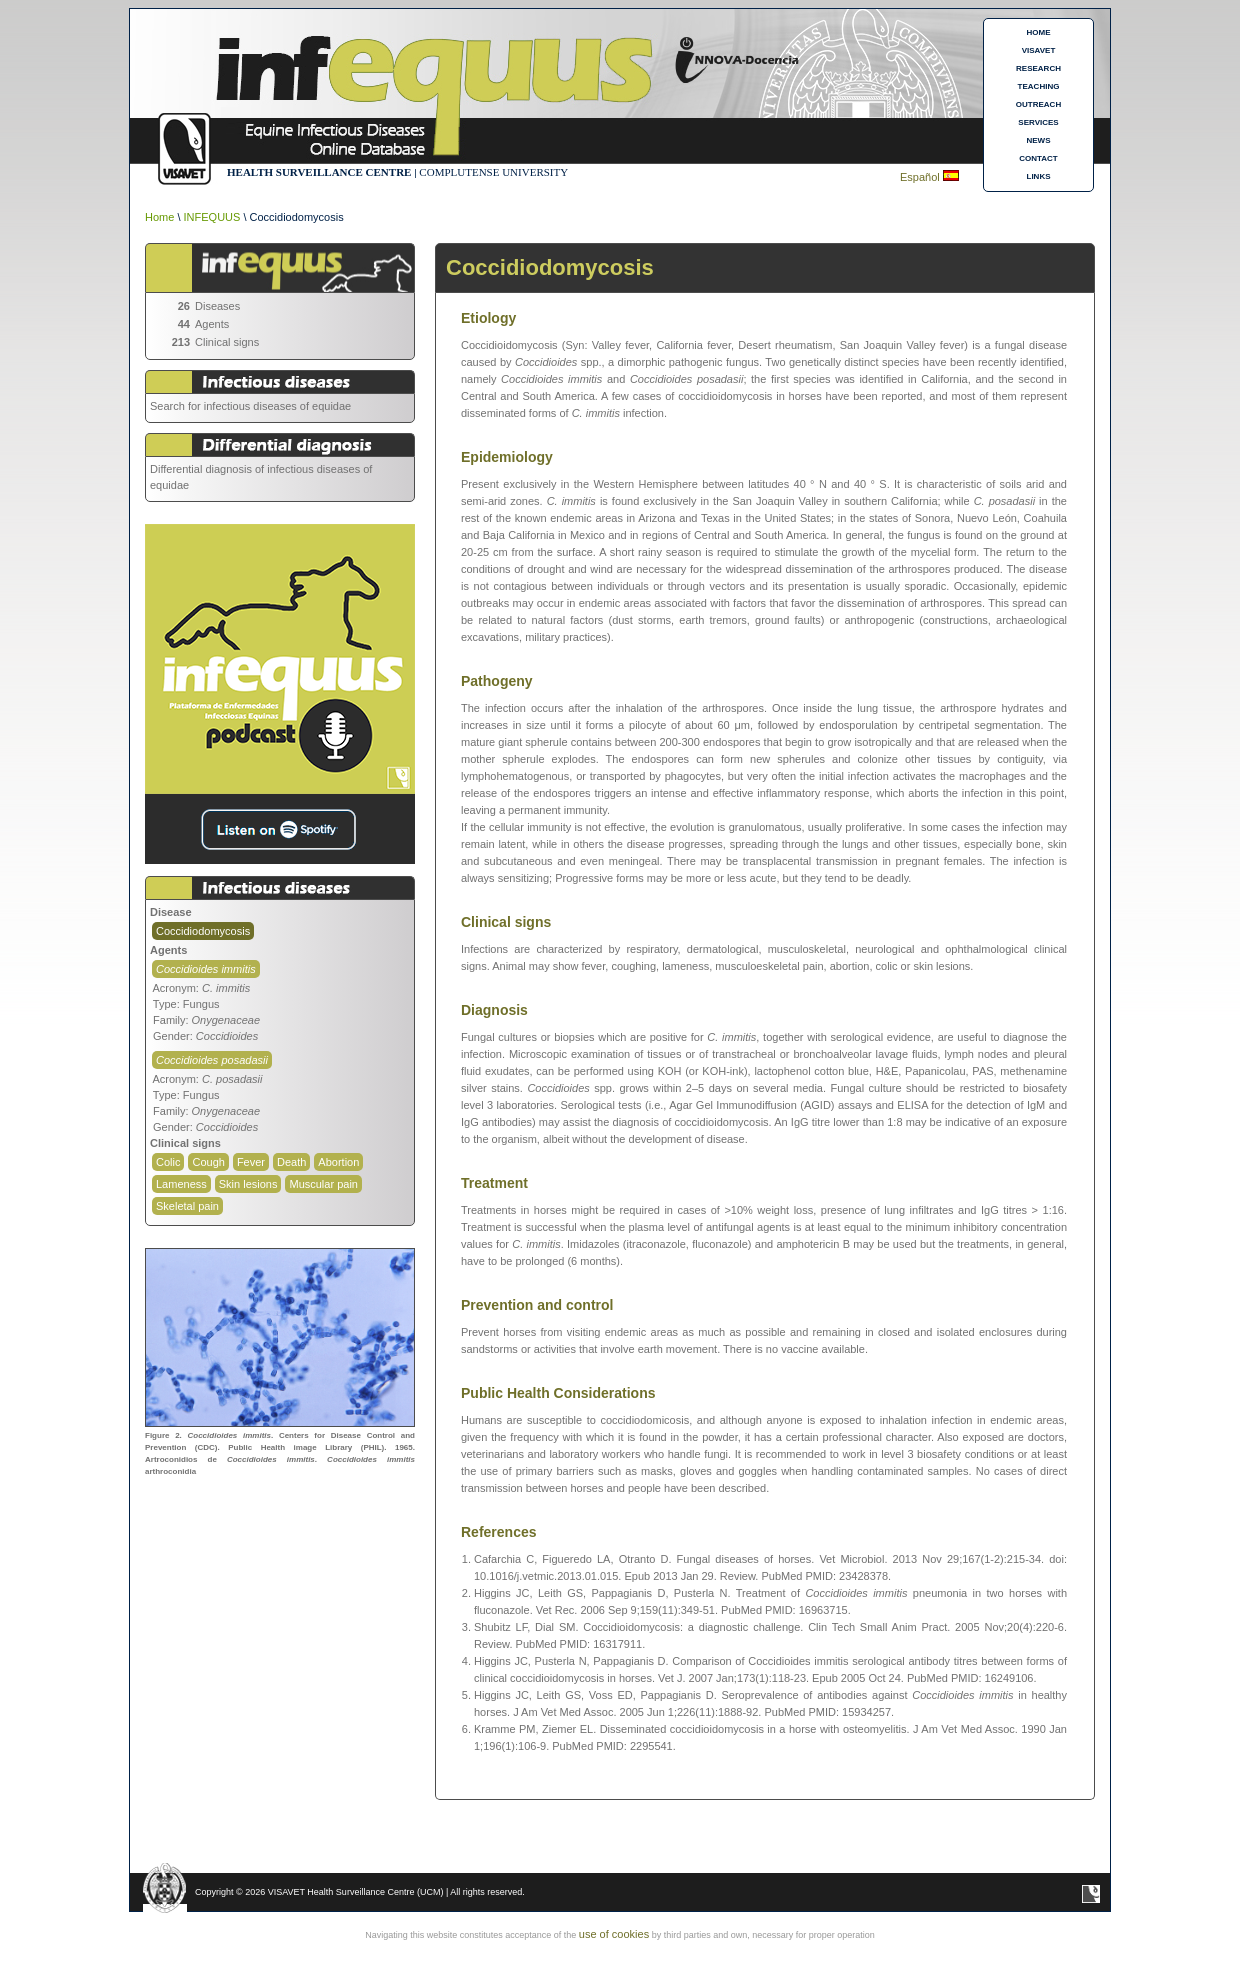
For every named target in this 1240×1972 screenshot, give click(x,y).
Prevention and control (537, 1305)
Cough (208, 1162)
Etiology (488, 318)
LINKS (1039, 176)
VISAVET (1039, 50)
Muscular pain (323, 1184)
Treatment (494, 1183)
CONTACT (1038, 158)
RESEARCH (1038, 68)
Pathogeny (497, 681)
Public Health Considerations (558, 1393)
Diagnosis (494, 1010)
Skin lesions (248, 1184)
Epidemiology (507, 457)
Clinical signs (506, 922)
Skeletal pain (187, 1206)
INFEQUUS (212, 217)
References (499, 1532)
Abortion (338, 1162)
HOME (1039, 32)
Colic (168, 1162)
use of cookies (614, 1934)
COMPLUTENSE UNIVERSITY (493, 172)
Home (159, 217)
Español (921, 177)
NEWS (1039, 140)
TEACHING (1039, 86)
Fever (251, 1162)
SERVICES (1038, 122)
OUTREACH (1038, 104)
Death (291, 1162)
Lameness (181, 1184)
